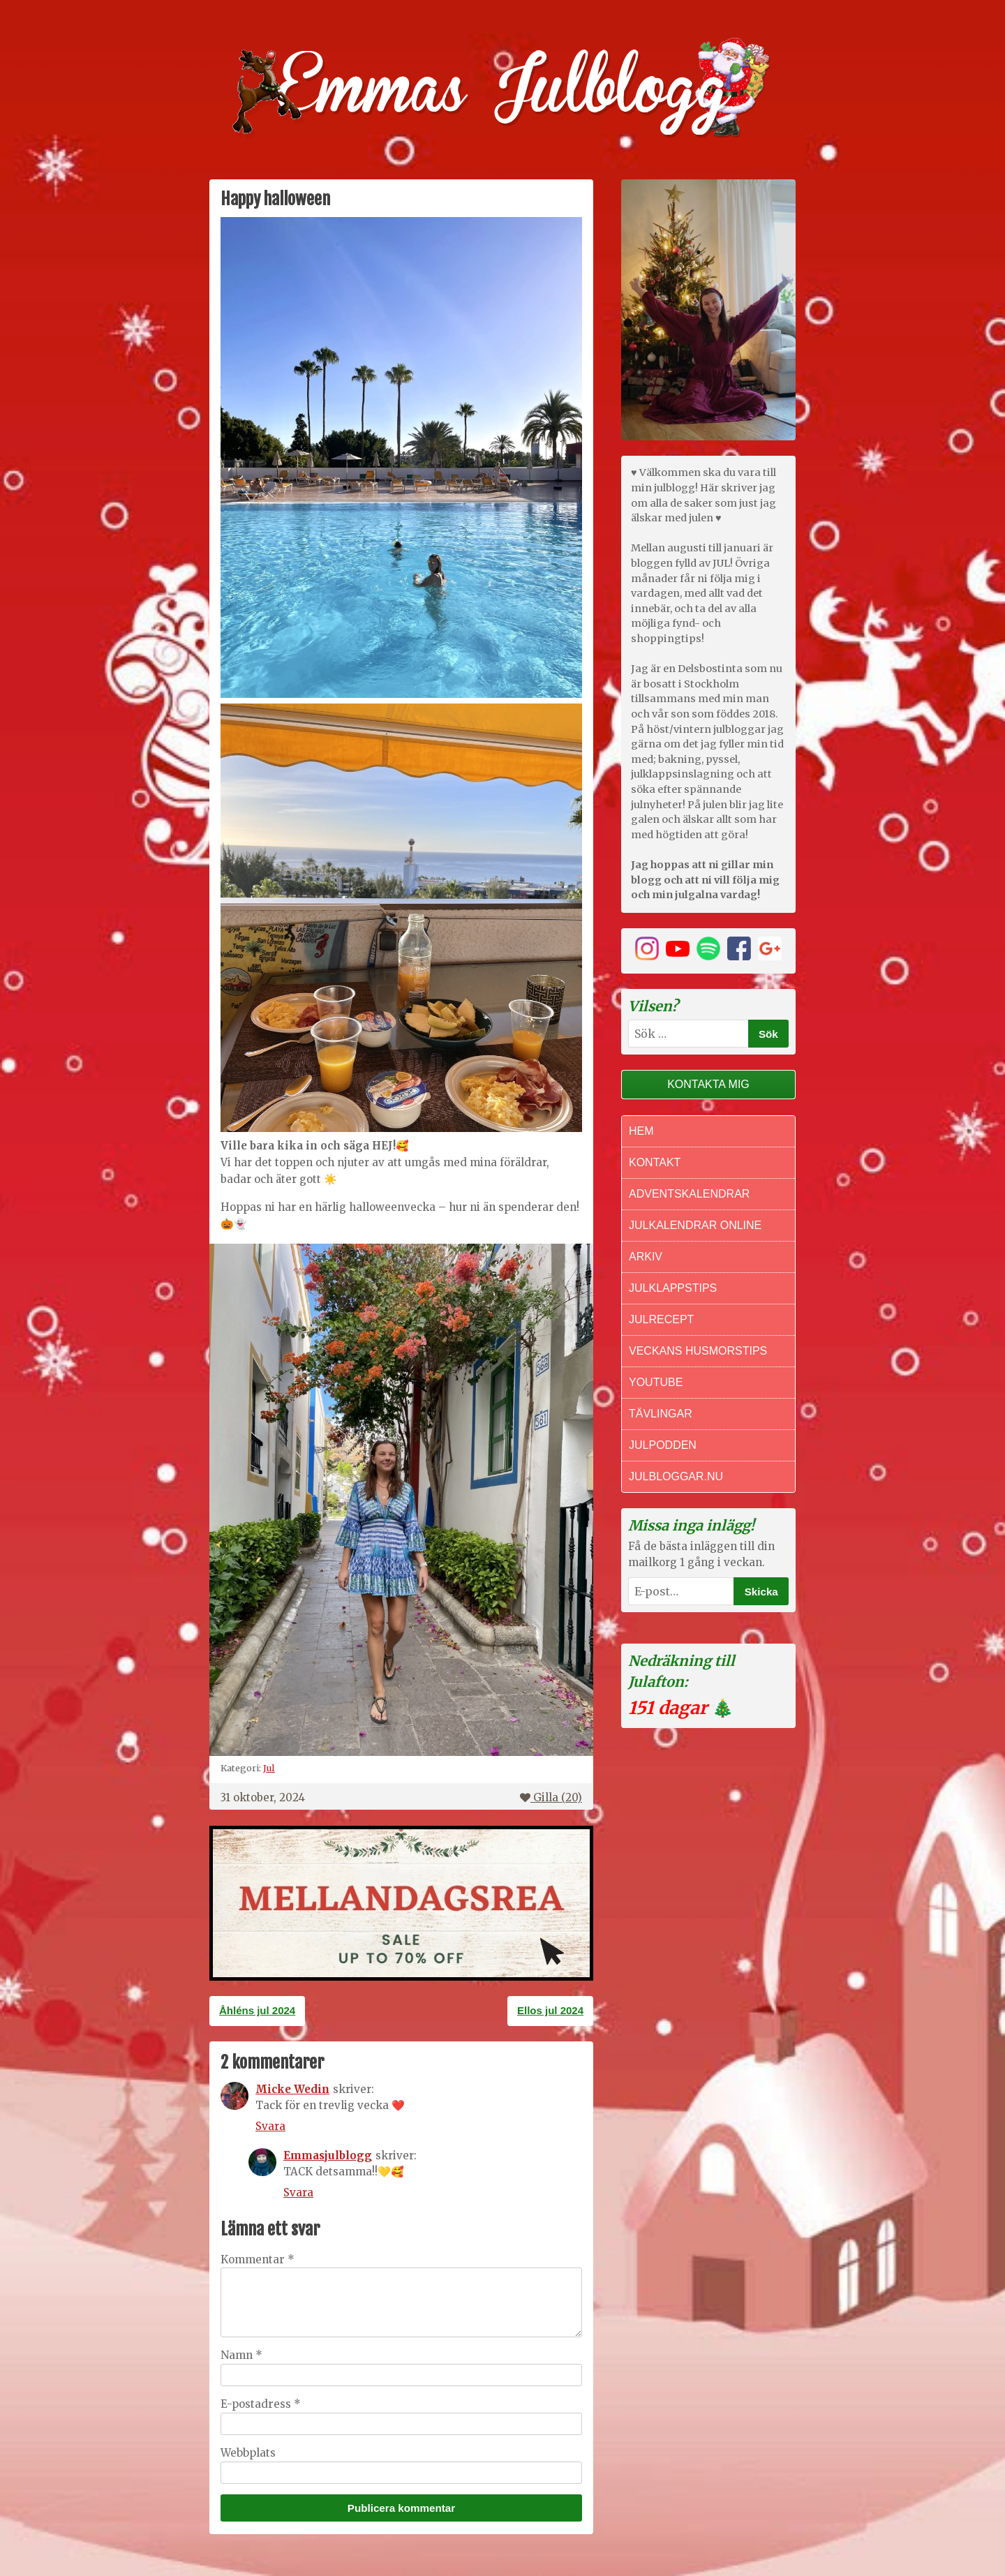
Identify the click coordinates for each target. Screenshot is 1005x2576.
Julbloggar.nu (676, 1476)
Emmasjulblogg (327, 2155)
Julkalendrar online (695, 1225)
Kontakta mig (708, 1084)
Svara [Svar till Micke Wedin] (270, 2126)
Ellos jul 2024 (550, 2010)
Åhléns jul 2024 (257, 2010)
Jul (269, 1767)
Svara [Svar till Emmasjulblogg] (298, 2192)
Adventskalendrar (689, 1194)
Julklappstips (673, 1288)
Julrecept (661, 1319)
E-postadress (261, 2404)
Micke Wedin (292, 2089)
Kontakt (654, 1162)
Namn (241, 2355)
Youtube (656, 1382)
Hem (641, 1131)
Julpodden (663, 1445)
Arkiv (645, 1257)
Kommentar (258, 2259)
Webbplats (248, 2452)
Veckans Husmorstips (698, 1351)
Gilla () (551, 1797)
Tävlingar (660, 1414)
